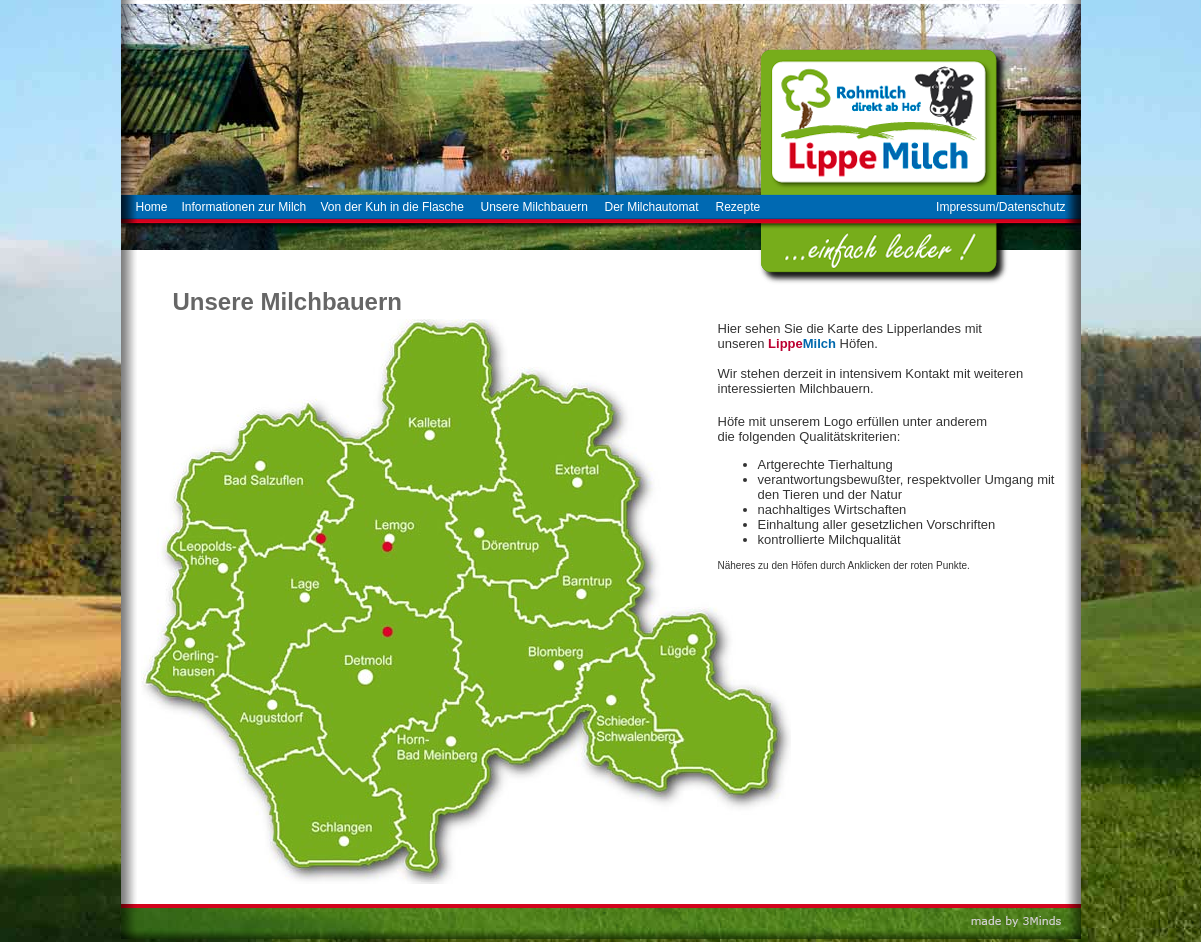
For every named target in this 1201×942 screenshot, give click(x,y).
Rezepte (738, 207)
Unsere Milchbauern (534, 207)
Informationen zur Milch (244, 207)
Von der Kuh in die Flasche (392, 207)
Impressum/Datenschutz (1000, 207)
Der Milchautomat (652, 207)
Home (152, 207)
